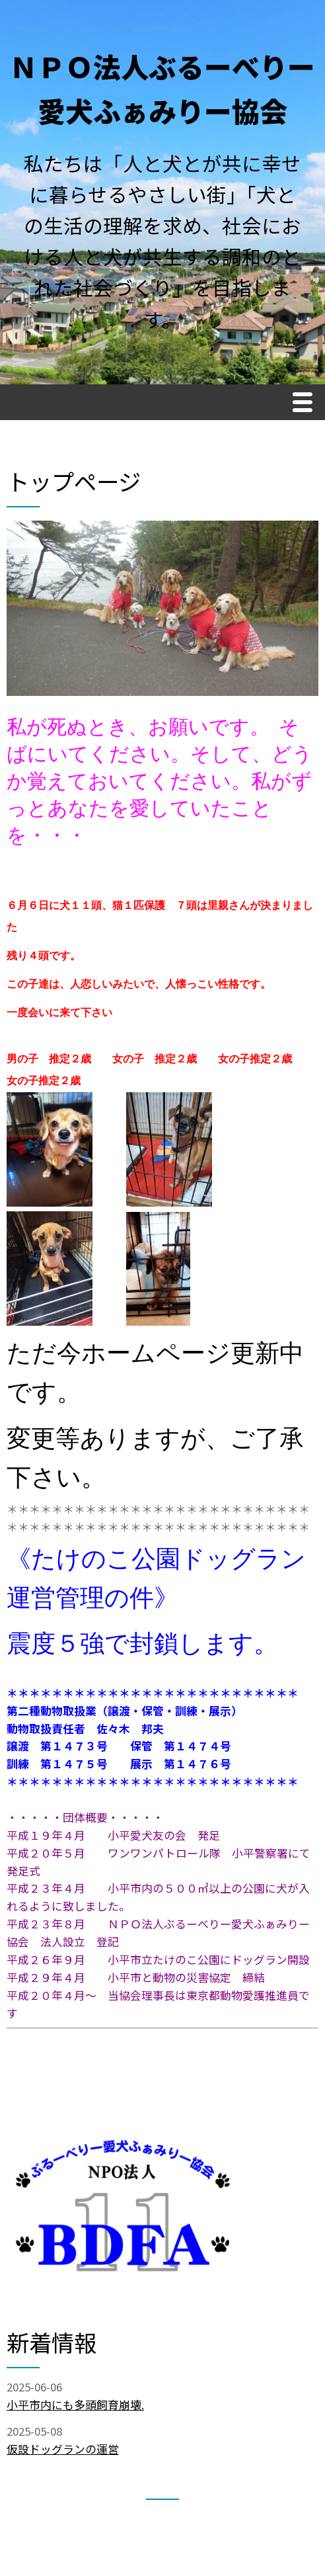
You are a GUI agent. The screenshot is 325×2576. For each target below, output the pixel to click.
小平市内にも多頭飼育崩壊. (75, 2405)
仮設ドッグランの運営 (63, 2449)
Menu (305, 404)
